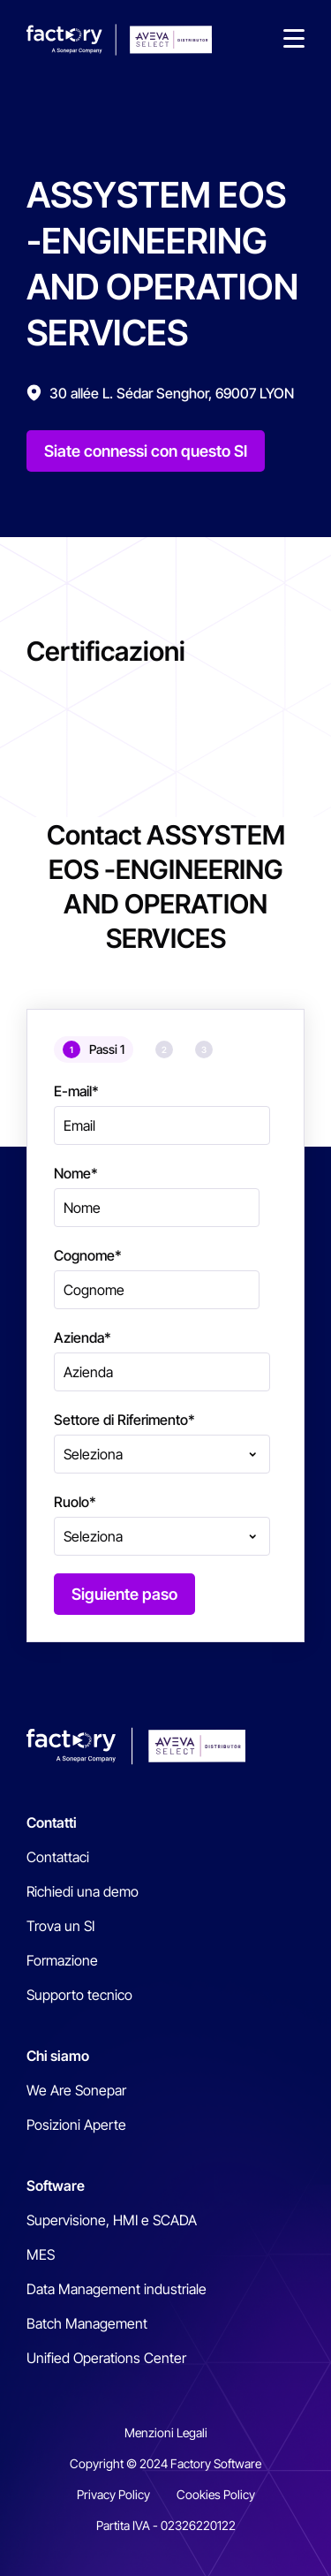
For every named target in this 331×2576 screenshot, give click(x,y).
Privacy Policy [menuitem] (113, 2494)
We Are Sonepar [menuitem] (76, 2090)
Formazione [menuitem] (62, 1960)
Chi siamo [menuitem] (57, 2056)
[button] (294, 39)
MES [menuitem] (40, 2254)
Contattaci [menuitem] (57, 1857)
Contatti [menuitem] (51, 1822)
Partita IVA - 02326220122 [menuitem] (166, 2525)
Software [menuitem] (55, 2185)
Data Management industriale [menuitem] (116, 2289)
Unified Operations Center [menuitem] (106, 2358)
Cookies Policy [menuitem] (216, 2494)
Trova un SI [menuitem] (60, 1926)
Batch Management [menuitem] (86, 2323)
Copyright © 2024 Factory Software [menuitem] (165, 2463)
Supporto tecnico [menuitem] (79, 1995)
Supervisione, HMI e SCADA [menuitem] (111, 2220)
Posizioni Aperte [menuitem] (76, 2124)
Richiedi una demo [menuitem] (82, 1891)
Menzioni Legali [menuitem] (165, 2432)
